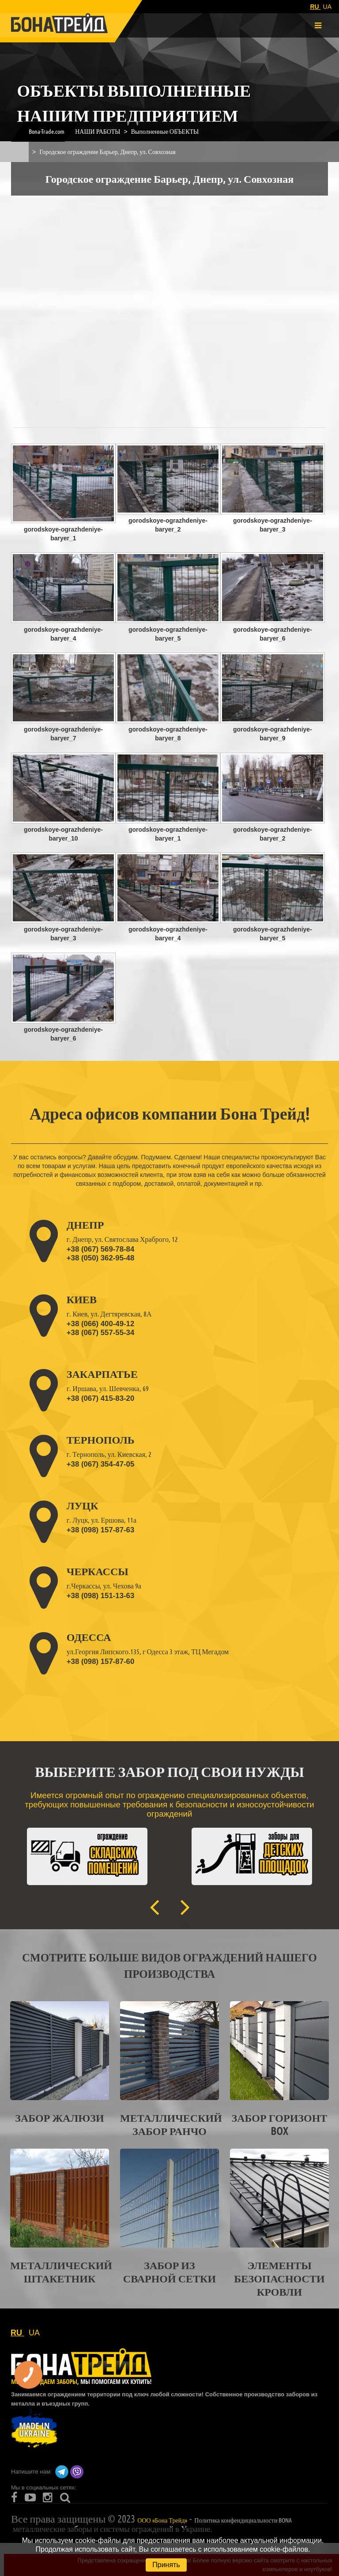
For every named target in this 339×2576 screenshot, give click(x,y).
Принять (166, 2564)
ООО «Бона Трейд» (162, 2520)
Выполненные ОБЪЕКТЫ (165, 131)
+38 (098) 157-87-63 (100, 1530)
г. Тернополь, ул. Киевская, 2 (109, 1454)
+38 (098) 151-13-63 (100, 1596)
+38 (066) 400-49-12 (100, 1324)
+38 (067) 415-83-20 (100, 1398)
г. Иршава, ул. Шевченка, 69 (108, 1388)
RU (315, 6)
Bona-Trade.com (46, 131)
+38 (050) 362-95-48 (100, 1258)
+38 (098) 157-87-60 (100, 1661)
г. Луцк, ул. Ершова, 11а (101, 1520)
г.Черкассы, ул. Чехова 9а (104, 1585)
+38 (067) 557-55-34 (100, 1332)
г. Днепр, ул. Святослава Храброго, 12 (122, 1239)
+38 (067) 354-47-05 (100, 1464)
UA (327, 6)
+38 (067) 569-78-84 (100, 1249)
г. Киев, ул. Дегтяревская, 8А (109, 1313)
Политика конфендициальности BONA (243, 2520)
